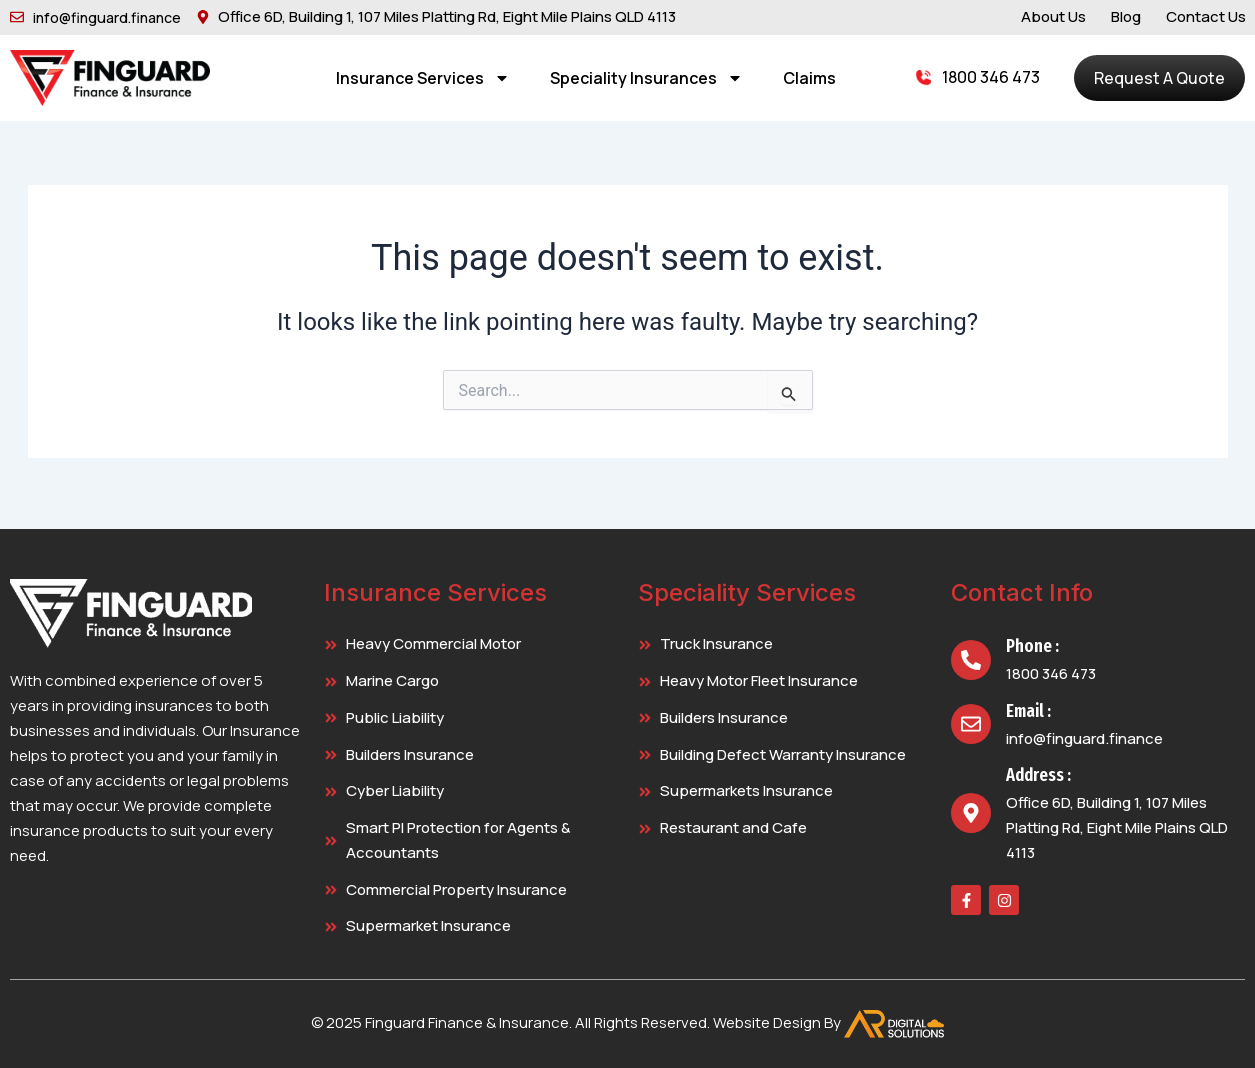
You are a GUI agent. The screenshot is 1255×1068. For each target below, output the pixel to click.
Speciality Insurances (646, 78)
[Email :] (971, 724)
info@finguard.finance (1084, 738)
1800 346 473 (991, 77)
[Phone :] (971, 660)
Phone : (1032, 646)
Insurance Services (423, 78)
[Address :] (971, 813)
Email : (1028, 711)
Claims (809, 78)
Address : (1038, 775)
